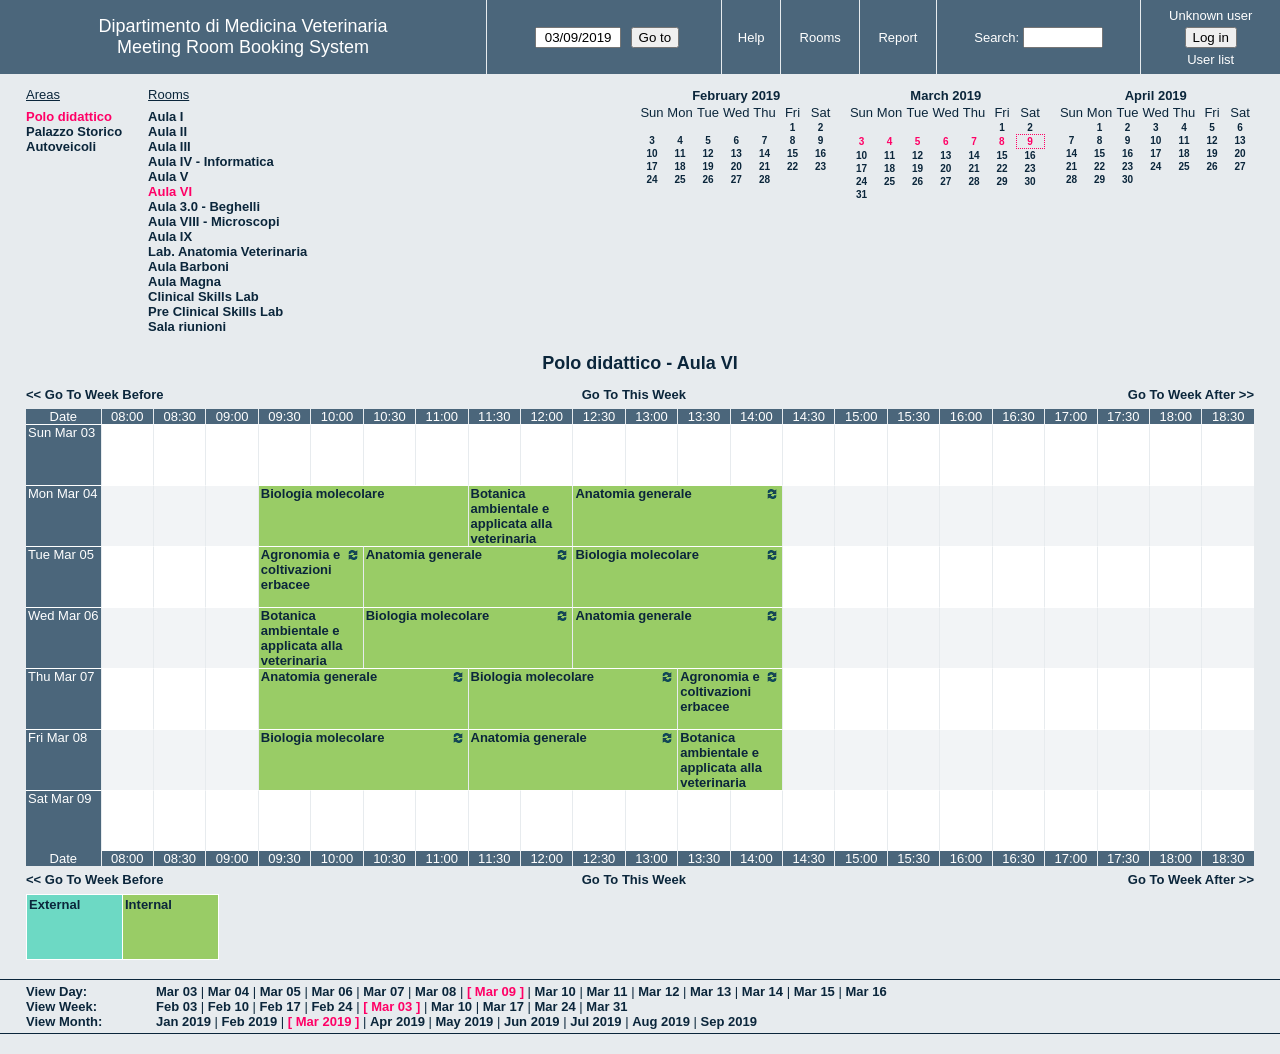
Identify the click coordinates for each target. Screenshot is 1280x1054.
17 (651, 166)
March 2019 (945, 95)
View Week (59, 1006)
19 (707, 166)
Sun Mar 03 (61, 432)
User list (1210, 59)
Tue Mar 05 (61, 554)
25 (679, 179)
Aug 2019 (661, 1021)
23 (820, 166)
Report (897, 37)
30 (1029, 181)
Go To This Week (634, 394)
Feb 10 (228, 1006)
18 (679, 166)
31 (861, 194)
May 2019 (465, 1021)
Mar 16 (865, 991)
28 (764, 179)
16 (820, 153)
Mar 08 (435, 991)
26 (707, 179)
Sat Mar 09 (60, 798)
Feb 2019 (250, 1021)
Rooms (820, 37)
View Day (54, 991)
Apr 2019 (397, 1021)
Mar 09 (495, 991)
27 (736, 179)
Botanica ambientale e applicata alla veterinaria (512, 516)
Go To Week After (1181, 394)
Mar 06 (331, 991)
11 (679, 153)
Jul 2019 (595, 1021)
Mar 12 (658, 991)
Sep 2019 (729, 1021)
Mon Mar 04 (62, 493)
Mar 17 (503, 1006)
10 (651, 153)
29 (1001, 181)
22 (792, 166)
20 (736, 166)
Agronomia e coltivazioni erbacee (311, 569)
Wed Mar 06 (63, 615)
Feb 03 (176, 1006)
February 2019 (736, 95)
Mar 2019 (324, 1021)
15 (792, 153)
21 (764, 166)
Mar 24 (555, 1006)
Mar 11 (606, 991)
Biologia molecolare (323, 493)
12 (707, 153)
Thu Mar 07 (61, 676)
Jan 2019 (183, 1021)
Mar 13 (710, 991)
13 (736, 153)
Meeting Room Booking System (243, 47)
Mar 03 (176, 991)
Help (751, 37)
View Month (62, 1021)
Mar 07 (383, 991)
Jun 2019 (532, 1021)
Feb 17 (280, 1006)
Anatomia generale (677, 494)
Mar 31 (606, 1006)
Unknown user (1210, 15)
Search (994, 37)
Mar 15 (814, 991)
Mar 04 (228, 991)
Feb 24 (331, 1006)
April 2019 (1156, 95)
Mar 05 (280, 991)
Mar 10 (555, 991)
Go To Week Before (104, 394)
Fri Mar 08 (57, 737)
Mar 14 (762, 991)
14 (764, 153)
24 (651, 179)
